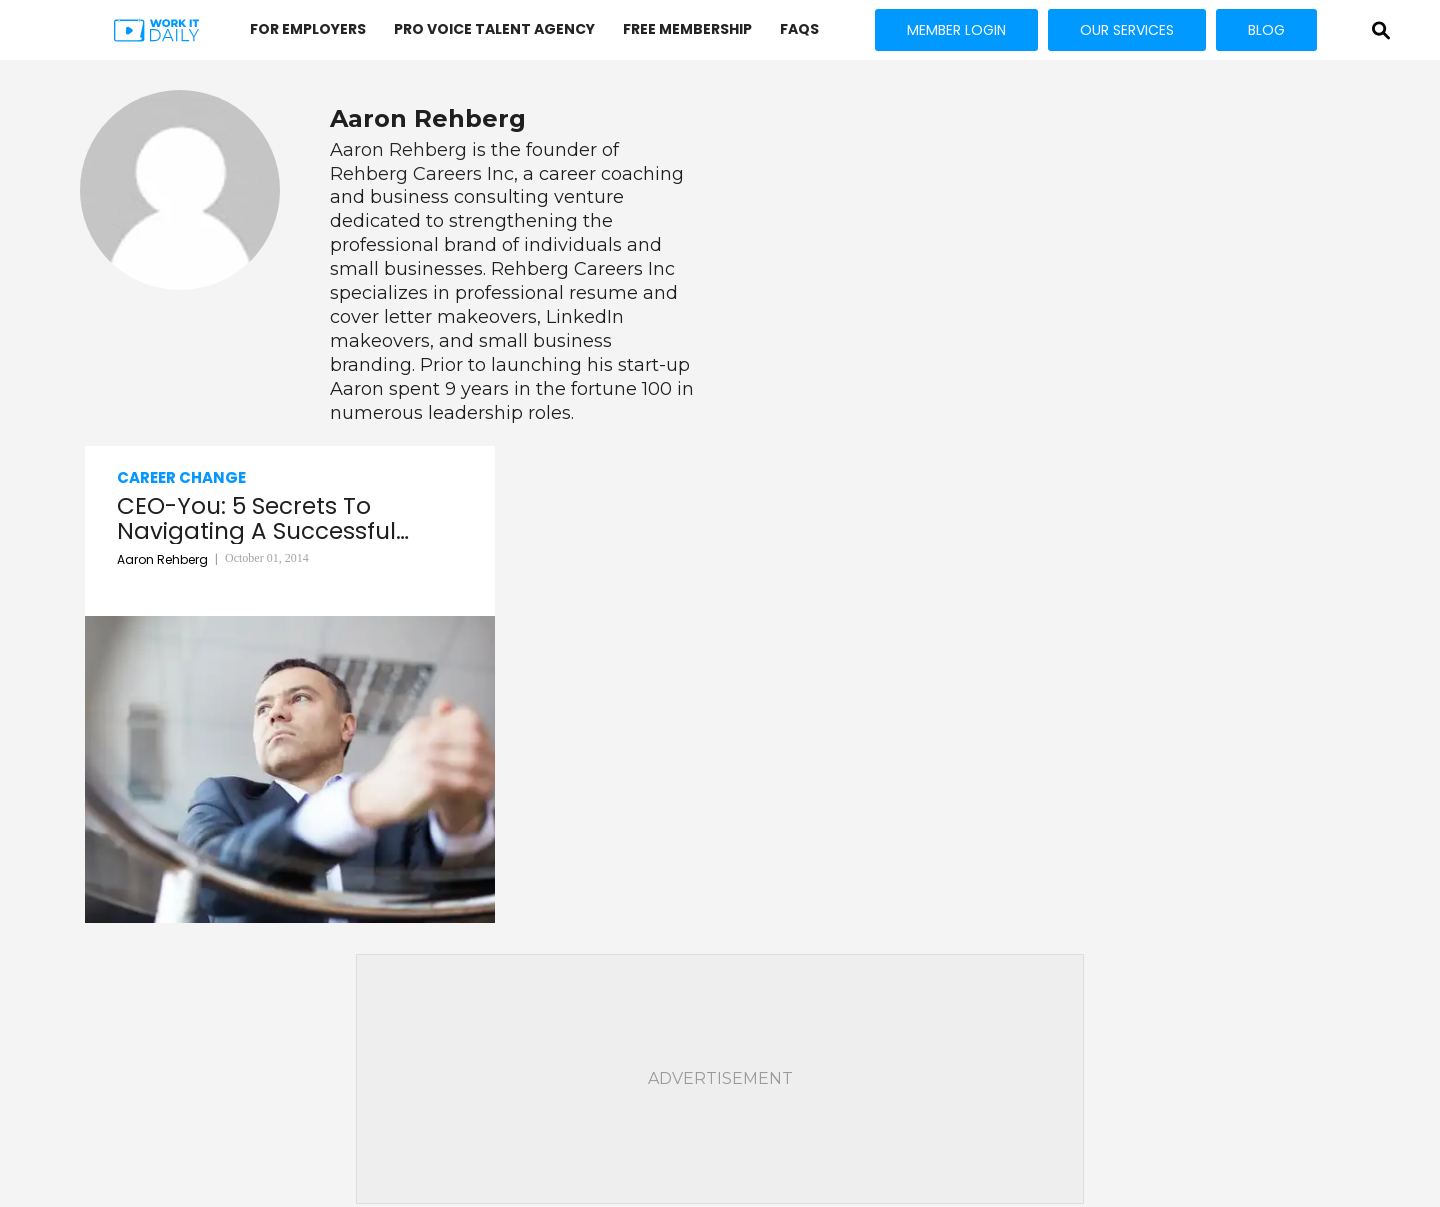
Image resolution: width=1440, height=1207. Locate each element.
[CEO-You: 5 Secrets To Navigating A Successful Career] (290, 769)
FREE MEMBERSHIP (687, 29)
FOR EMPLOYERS (308, 29)
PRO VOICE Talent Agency (494, 29)
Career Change (181, 477)
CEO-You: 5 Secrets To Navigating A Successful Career (256, 519)
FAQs (799, 29)
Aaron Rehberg (398, 150)
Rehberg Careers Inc (422, 174)
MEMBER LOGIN (956, 30)
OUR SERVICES (1127, 30)
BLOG (1266, 30)
